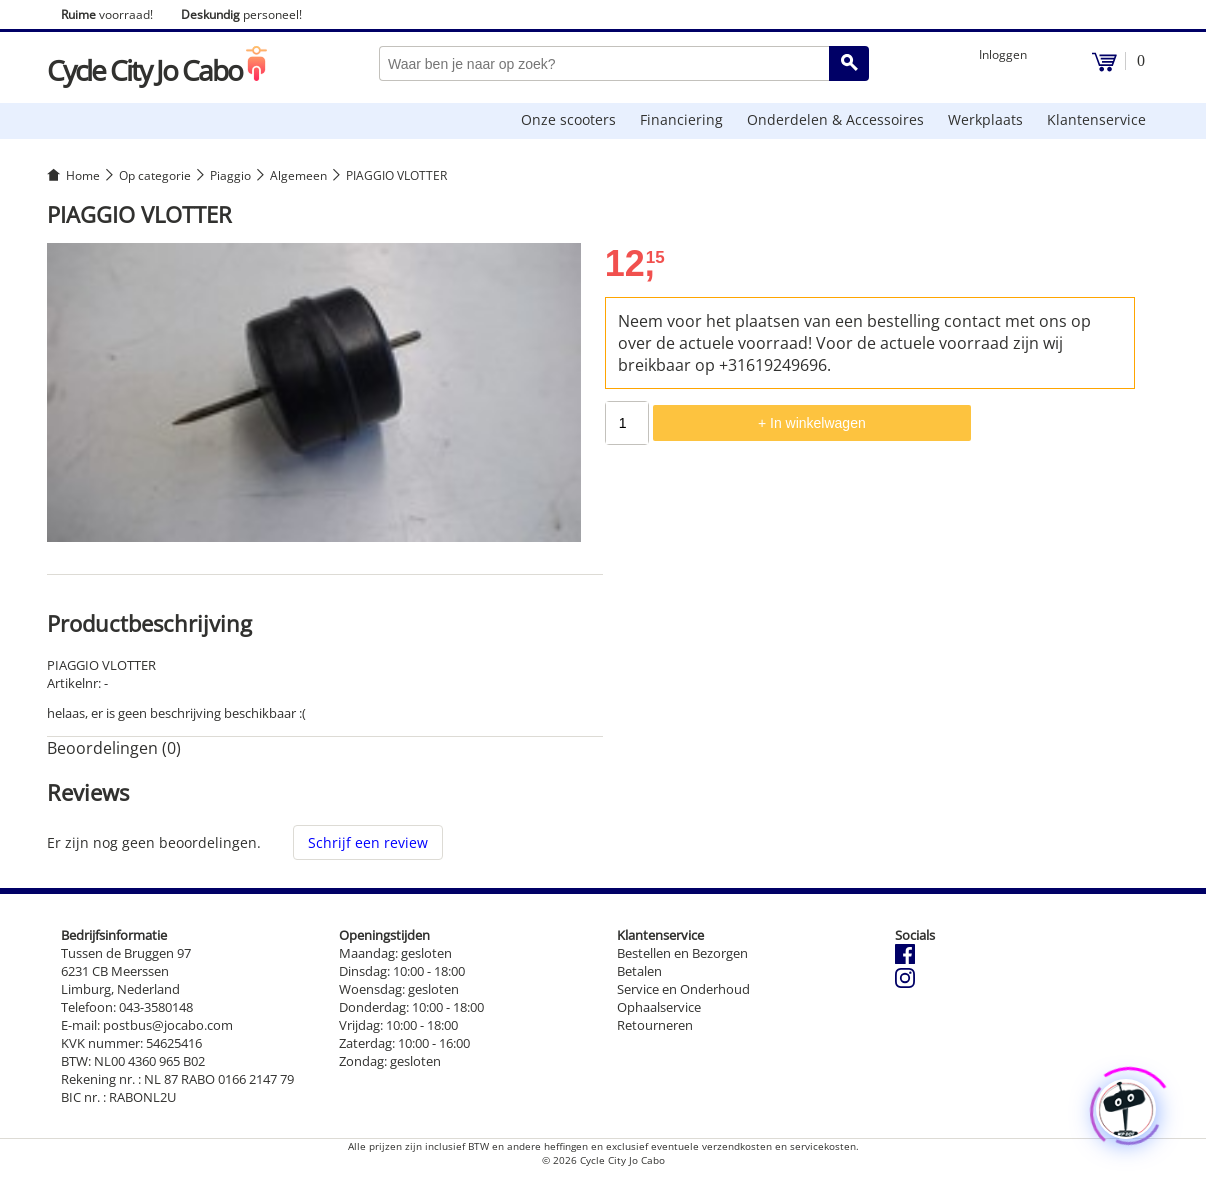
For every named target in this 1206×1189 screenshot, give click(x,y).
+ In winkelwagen (812, 423)
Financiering (681, 119)
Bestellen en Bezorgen (682, 953)
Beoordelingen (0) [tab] (114, 748)
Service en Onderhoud (683, 989)
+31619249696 (773, 365)
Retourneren (655, 1025)
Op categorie (155, 175)
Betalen (639, 971)
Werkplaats (985, 119)
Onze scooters (568, 119)
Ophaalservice (659, 1007)
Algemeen (298, 175)
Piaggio (230, 175)
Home (83, 175)
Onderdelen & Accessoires (835, 119)
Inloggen (1003, 54)
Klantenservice (1096, 119)
